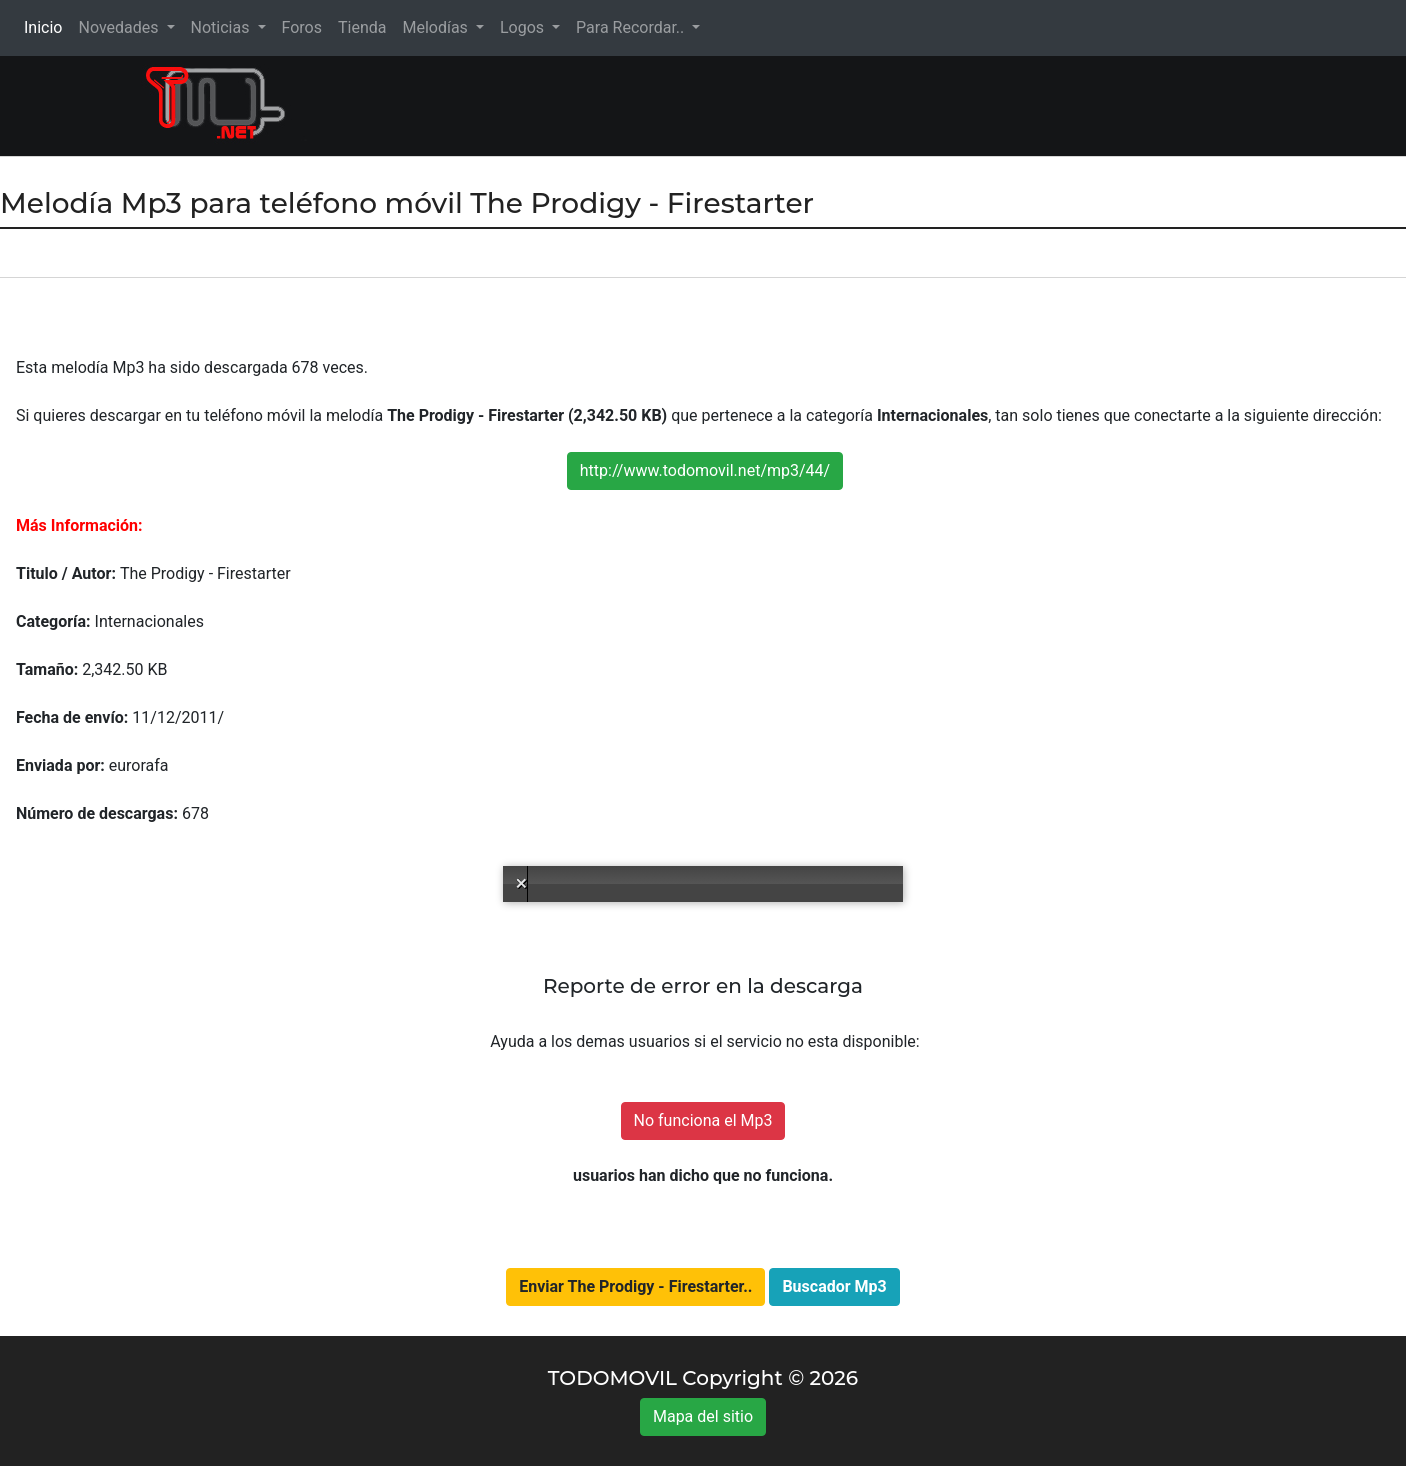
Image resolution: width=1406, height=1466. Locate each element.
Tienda (362, 27)
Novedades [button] (120, 27)
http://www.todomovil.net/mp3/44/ (705, 470)
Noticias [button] (222, 27)
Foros (302, 27)
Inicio (47, 26)
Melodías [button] (436, 27)
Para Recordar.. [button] (632, 27)
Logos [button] (524, 27)
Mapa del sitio (703, 1416)
